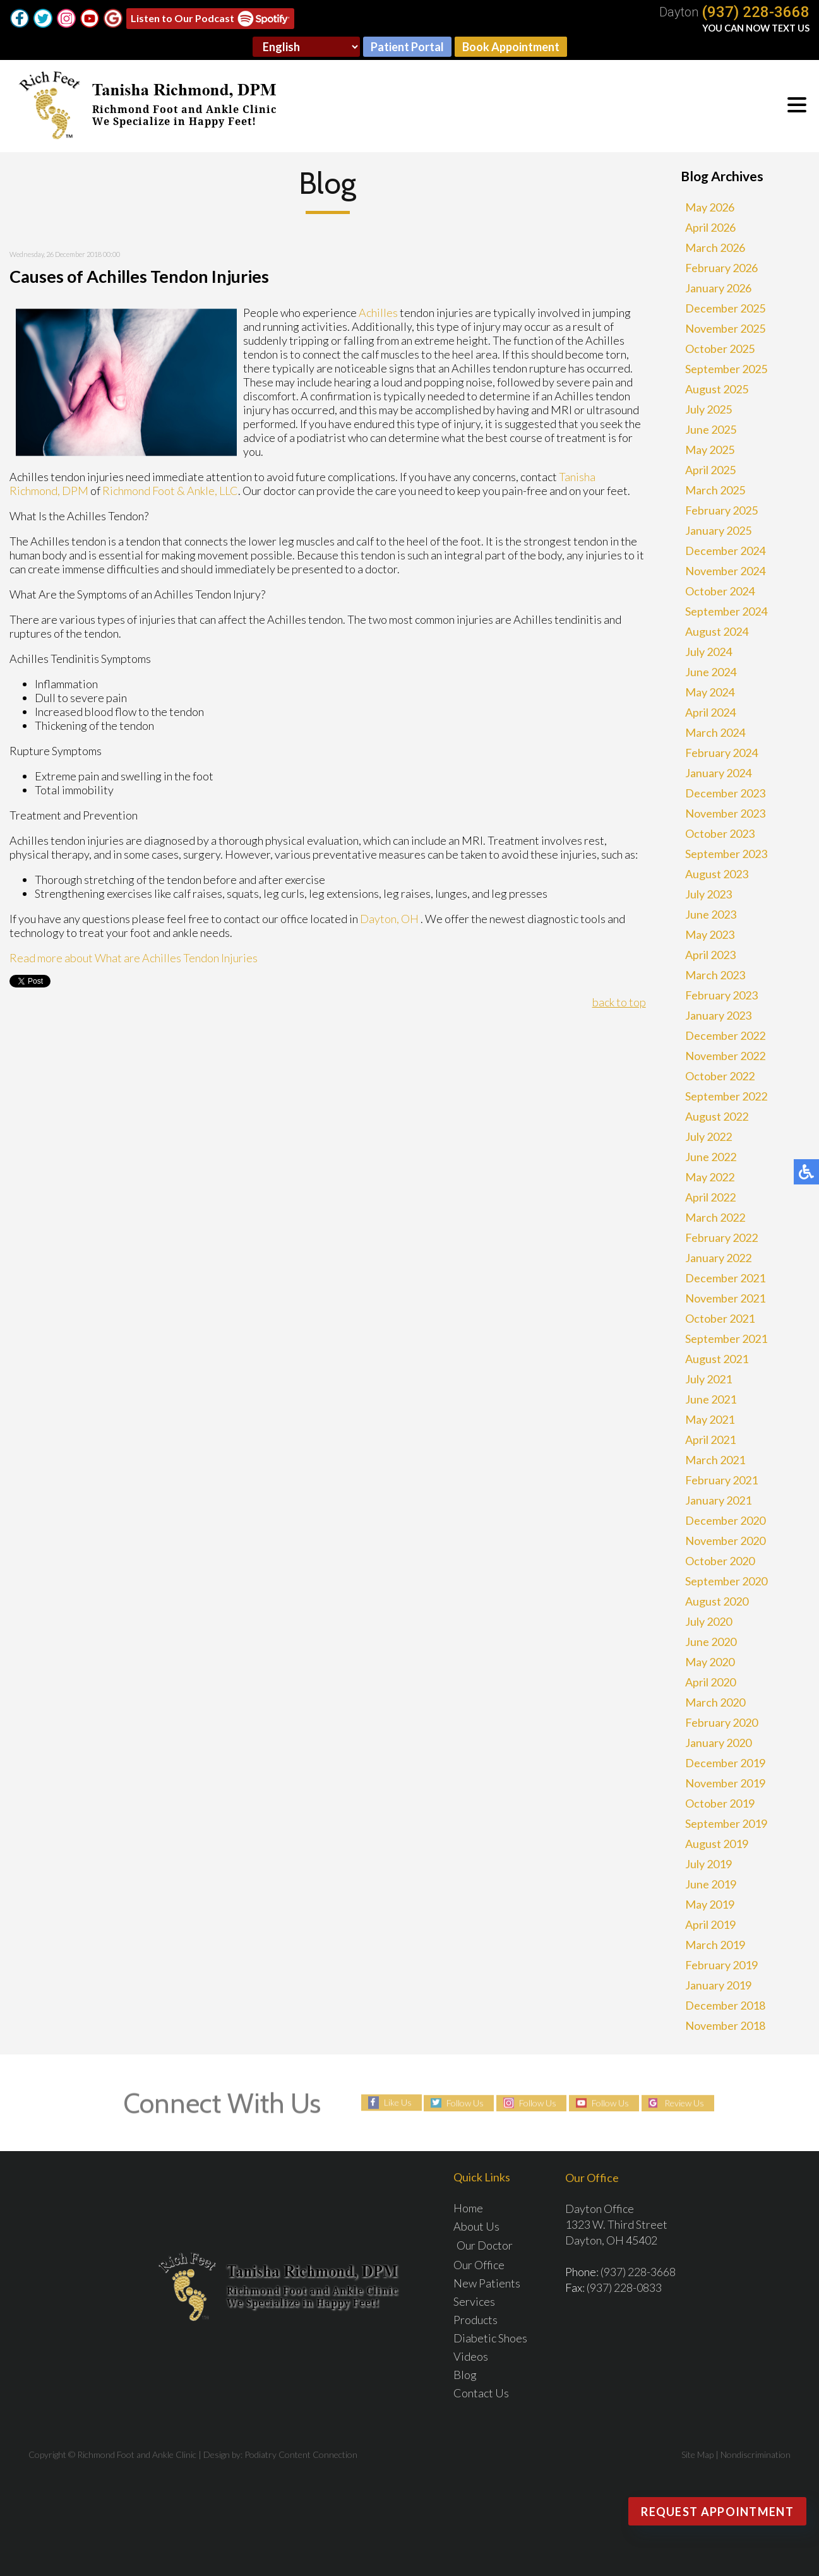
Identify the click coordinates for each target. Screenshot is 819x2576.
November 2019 (725, 1783)
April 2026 (710, 227)
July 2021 (708, 1379)
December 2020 (725, 1520)
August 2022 (716, 1116)
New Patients (486, 2283)
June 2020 (710, 1642)
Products (475, 2320)
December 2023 (725, 793)
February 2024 (721, 753)
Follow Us (465, 2102)
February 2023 (721, 995)
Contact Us (481, 2393)
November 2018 (725, 2025)
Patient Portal (407, 47)
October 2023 (720, 833)
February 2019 (721, 1965)
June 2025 (710, 429)
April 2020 (710, 1682)
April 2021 (710, 1439)
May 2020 (709, 1662)
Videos (470, 2356)
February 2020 (721, 1722)
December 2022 (725, 1035)
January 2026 (718, 288)
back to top (619, 1002)
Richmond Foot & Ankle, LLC (170, 491)
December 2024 (725, 551)
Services (474, 2301)
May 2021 (709, 1419)
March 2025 (715, 490)
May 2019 (709, 1904)
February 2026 (721, 268)
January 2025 (718, 530)
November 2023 (725, 813)
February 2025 (721, 510)
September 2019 (726, 1823)
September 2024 (726, 611)
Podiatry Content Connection (300, 2454)
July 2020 (708, 1621)
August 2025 (716, 389)
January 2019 (718, 1985)
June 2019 (710, 1884)
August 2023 (716, 874)
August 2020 (716, 1601)
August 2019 (716, 1844)
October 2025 (720, 348)
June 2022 (710, 1157)
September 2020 (726, 1581)
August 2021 (716, 1359)
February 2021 (721, 1480)
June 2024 (710, 672)
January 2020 (718, 1743)
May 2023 (709, 934)
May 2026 (709, 207)
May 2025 (709, 449)
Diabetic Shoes (490, 2338)
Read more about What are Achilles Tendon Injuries (133, 958)
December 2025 (725, 308)
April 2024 (710, 712)
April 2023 (710, 955)
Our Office (479, 2265)
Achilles (378, 312)
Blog (465, 2375)
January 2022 (718, 1258)
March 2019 (715, 1945)
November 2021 (725, 1298)
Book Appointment (510, 47)
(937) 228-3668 (756, 12)
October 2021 (720, 1318)
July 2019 (708, 1864)
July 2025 (708, 409)
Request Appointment (717, 2512)
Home (468, 2208)
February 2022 (721, 1237)
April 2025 (710, 470)
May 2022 (709, 1177)
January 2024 (718, 773)
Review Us (684, 2102)
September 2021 (726, 1338)
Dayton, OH (389, 919)
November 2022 (725, 1056)
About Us (476, 2226)
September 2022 (726, 1096)
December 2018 (725, 2005)
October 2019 (720, 1803)
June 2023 (710, 914)
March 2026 (715, 247)
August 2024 (716, 631)
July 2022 (708, 1136)
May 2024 (709, 692)
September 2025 (726, 369)
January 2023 (718, 1015)
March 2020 (715, 1702)
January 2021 (718, 1500)
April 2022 (710, 1197)
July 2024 (708, 652)
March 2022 (715, 1217)
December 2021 (725, 1278)
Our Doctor (485, 2245)
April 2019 (710, 1924)
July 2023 (708, 894)
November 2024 (725, 571)
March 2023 (715, 975)
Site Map (697, 2454)
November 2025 (725, 328)
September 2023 (726, 854)
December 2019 (725, 1763)
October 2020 (720, 1561)
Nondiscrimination (755, 2454)
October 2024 (720, 591)
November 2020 (725, 1540)
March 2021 (715, 1460)
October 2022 (720, 1076)
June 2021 (710, 1399)
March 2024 (715, 732)
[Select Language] (306, 47)
